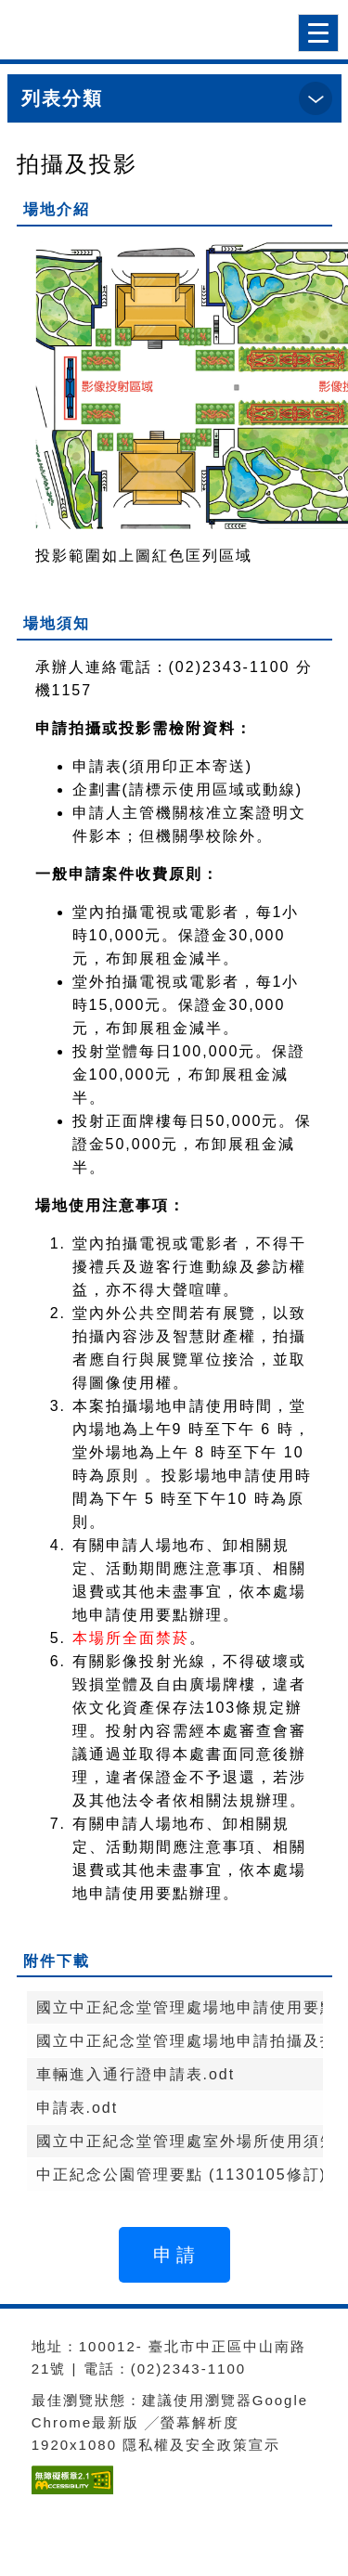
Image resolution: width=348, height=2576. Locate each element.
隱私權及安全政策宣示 (201, 2445)
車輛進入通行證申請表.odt (136, 2074)
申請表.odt (77, 2108)
